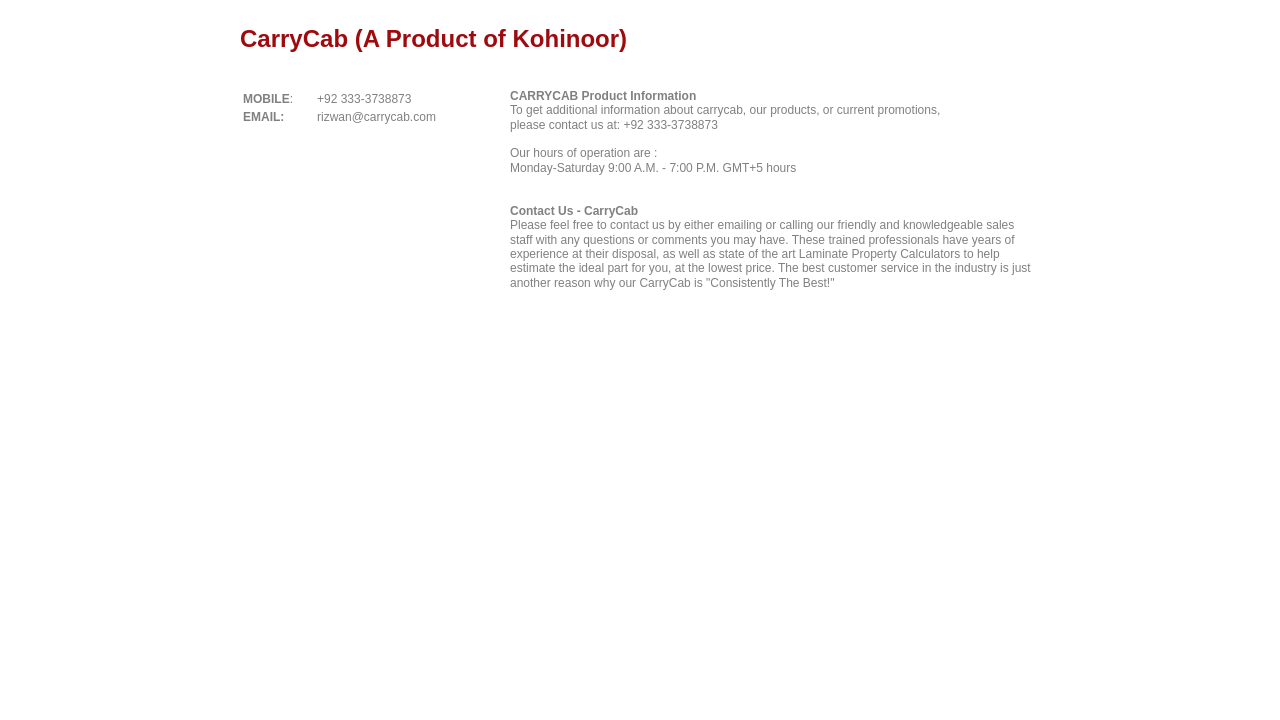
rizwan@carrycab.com (376, 117)
